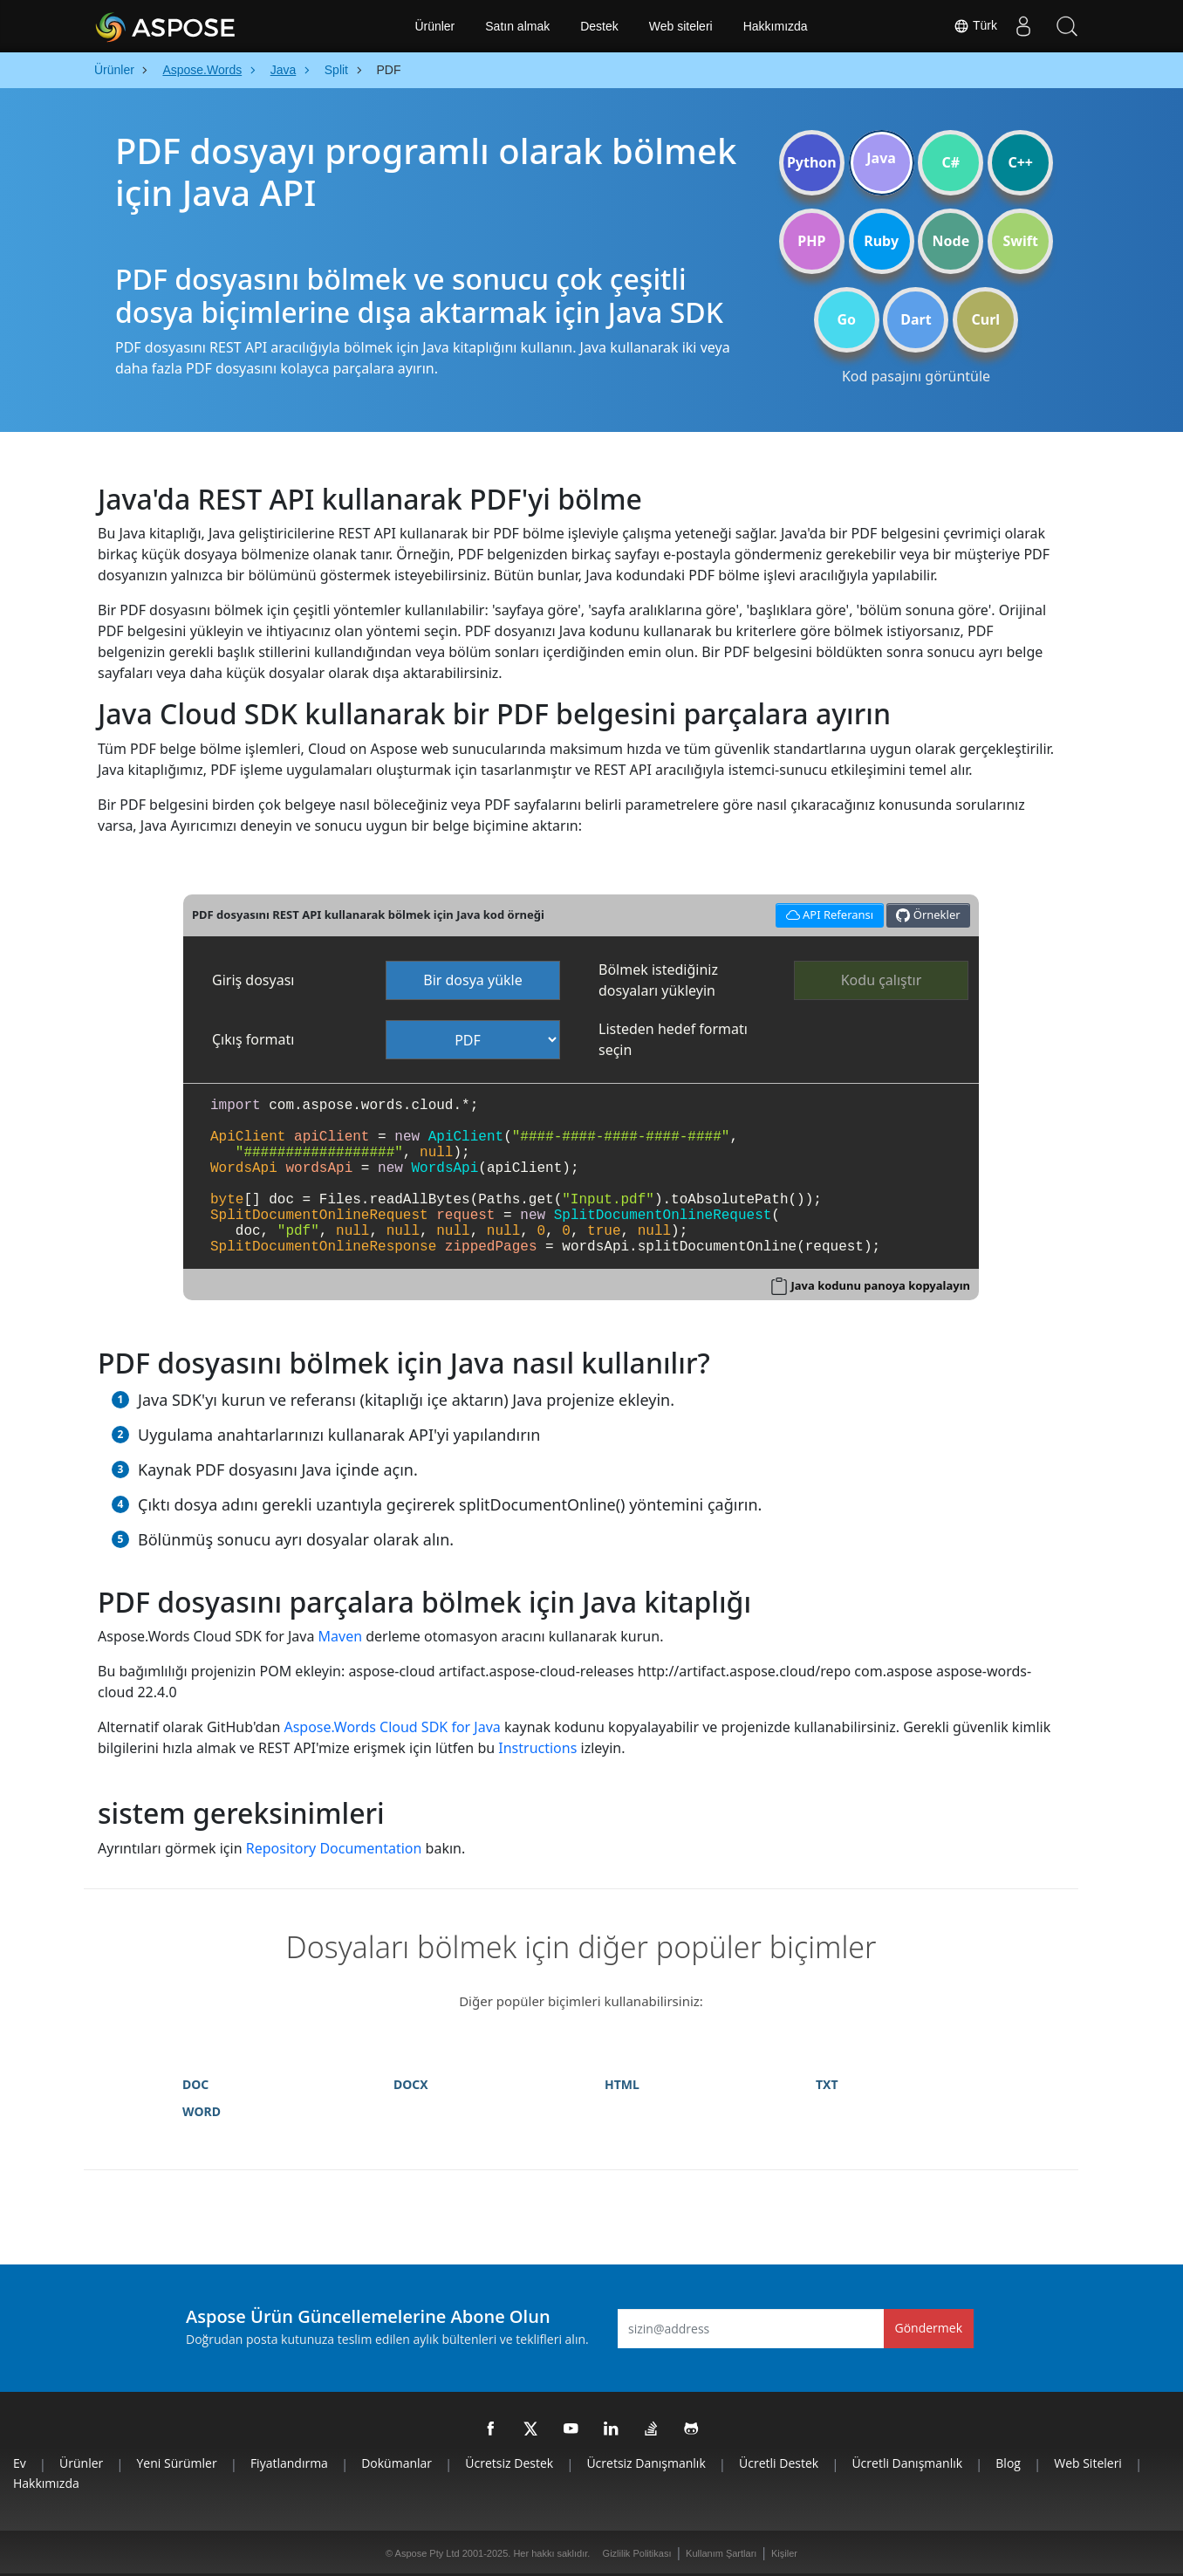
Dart (915, 319)
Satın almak (517, 26)
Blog (1008, 2463)
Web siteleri (681, 26)
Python (812, 162)
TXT (827, 2084)
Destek (599, 26)
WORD (201, 2111)
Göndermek (929, 2327)
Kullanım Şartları (721, 2553)
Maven (340, 1636)
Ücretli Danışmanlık (906, 2463)
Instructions (537, 1747)
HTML (622, 2084)
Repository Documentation (334, 1848)
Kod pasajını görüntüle (916, 376)
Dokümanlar (396, 2463)
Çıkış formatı (253, 1039)
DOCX (410, 2084)
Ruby (881, 240)
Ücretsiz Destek (509, 2463)
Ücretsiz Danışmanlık (645, 2463)
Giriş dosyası (253, 980)
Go (846, 319)
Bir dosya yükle (473, 980)
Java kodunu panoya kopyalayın (881, 1285)
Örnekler (928, 915)
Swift (1019, 240)
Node (951, 240)
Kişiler (784, 2553)
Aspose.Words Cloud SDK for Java (392, 1727)
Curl (985, 319)
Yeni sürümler (177, 2463)
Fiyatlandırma (289, 2463)
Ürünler (434, 26)
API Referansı (827, 913)
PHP (811, 240)
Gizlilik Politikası (637, 2553)
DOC (195, 2084)
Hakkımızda (775, 26)
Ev (19, 2463)
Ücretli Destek (778, 2463)
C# (951, 162)
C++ (1020, 162)
